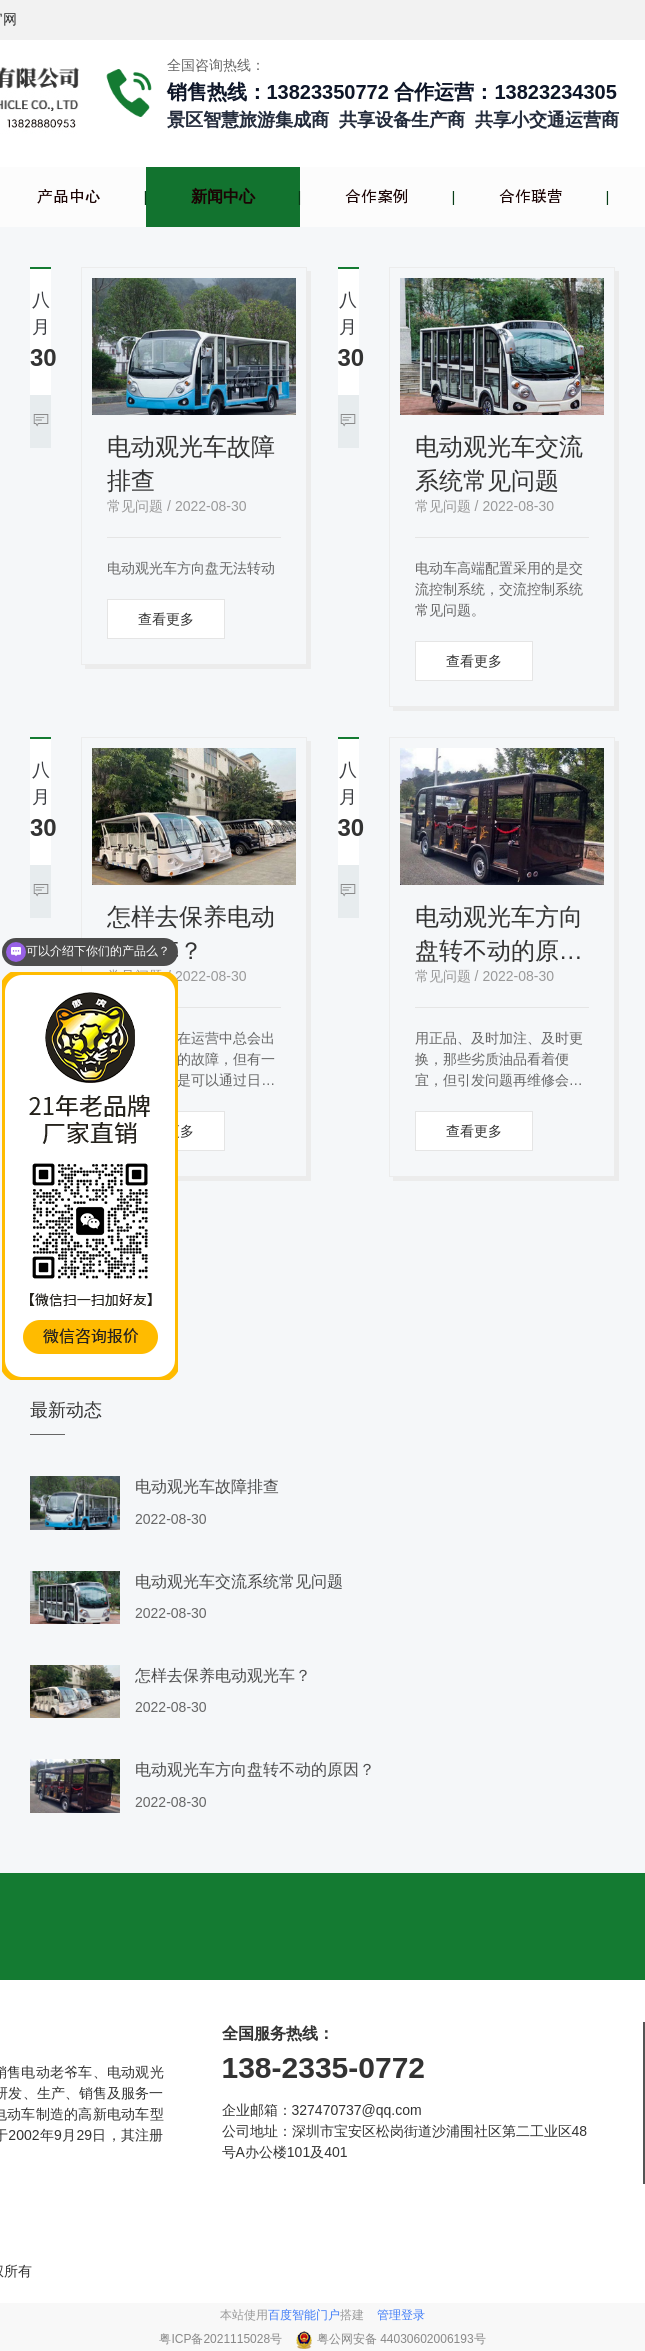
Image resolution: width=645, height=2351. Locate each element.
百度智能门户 (304, 2315)
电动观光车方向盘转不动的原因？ (499, 935)
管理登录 (401, 2315)
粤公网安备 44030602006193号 (401, 2339)
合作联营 (531, 197)
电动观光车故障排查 (191, 463)
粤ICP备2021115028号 (222, 2339)
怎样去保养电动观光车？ (191, 933)
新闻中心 (223, 196)
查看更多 (166, 619)
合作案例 (377, 197)
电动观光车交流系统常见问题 (499, 463)
